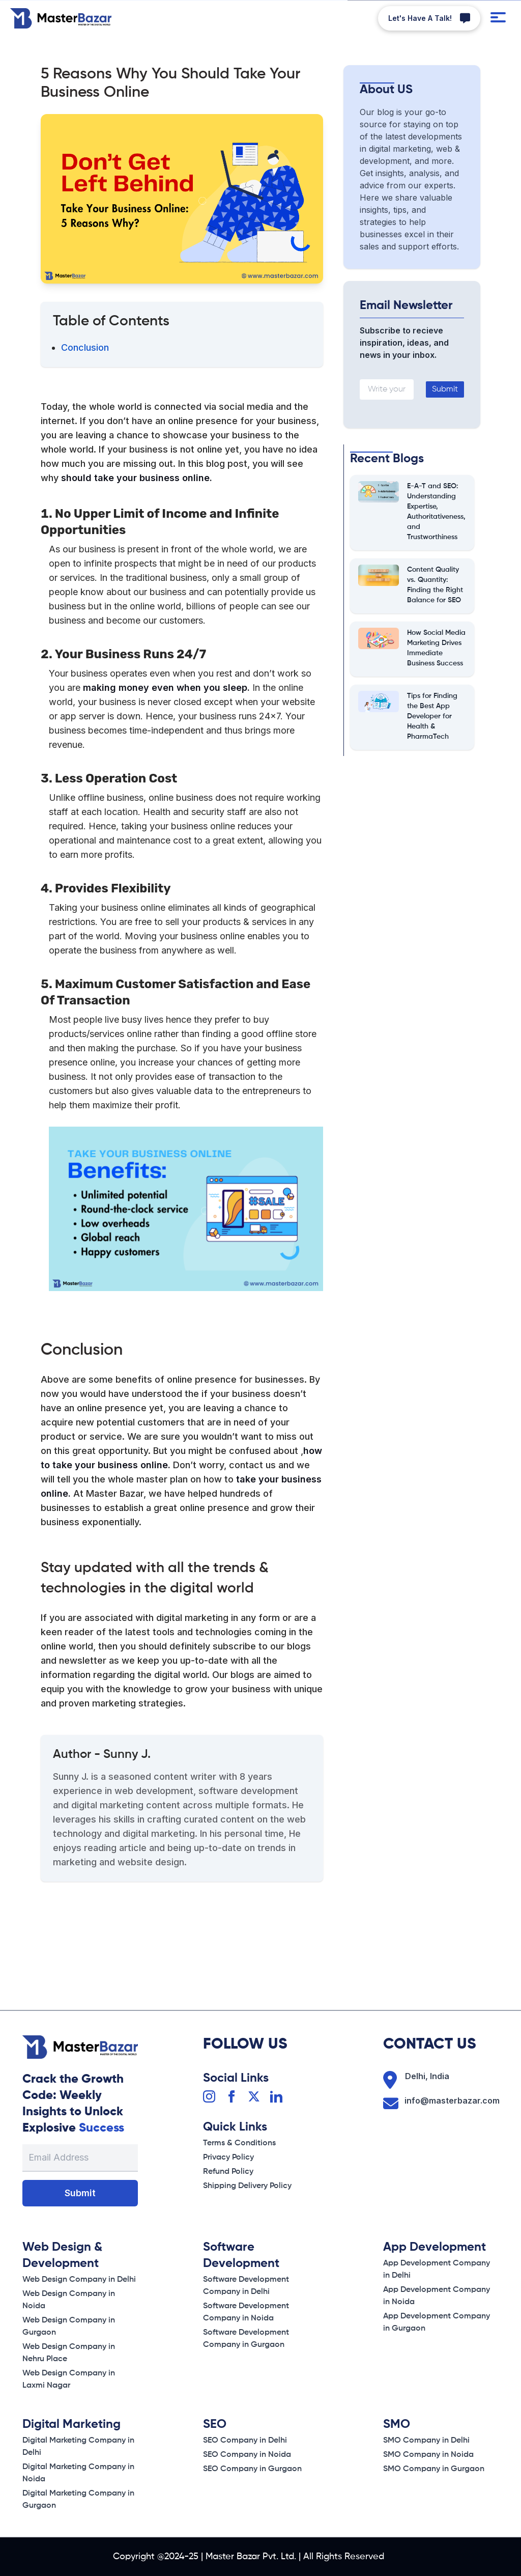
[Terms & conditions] (239, 2143)
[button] (429, 18)
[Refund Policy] (228, 2172)
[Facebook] (231, 2096)
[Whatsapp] (429, 18)
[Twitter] (254, 2096)
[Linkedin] (276, 2096)
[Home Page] (60, 18)
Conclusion (85, 347)
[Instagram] (209, 2096)
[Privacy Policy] (228, 2157)
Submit (445, 389)
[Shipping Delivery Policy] (247, 2186)
